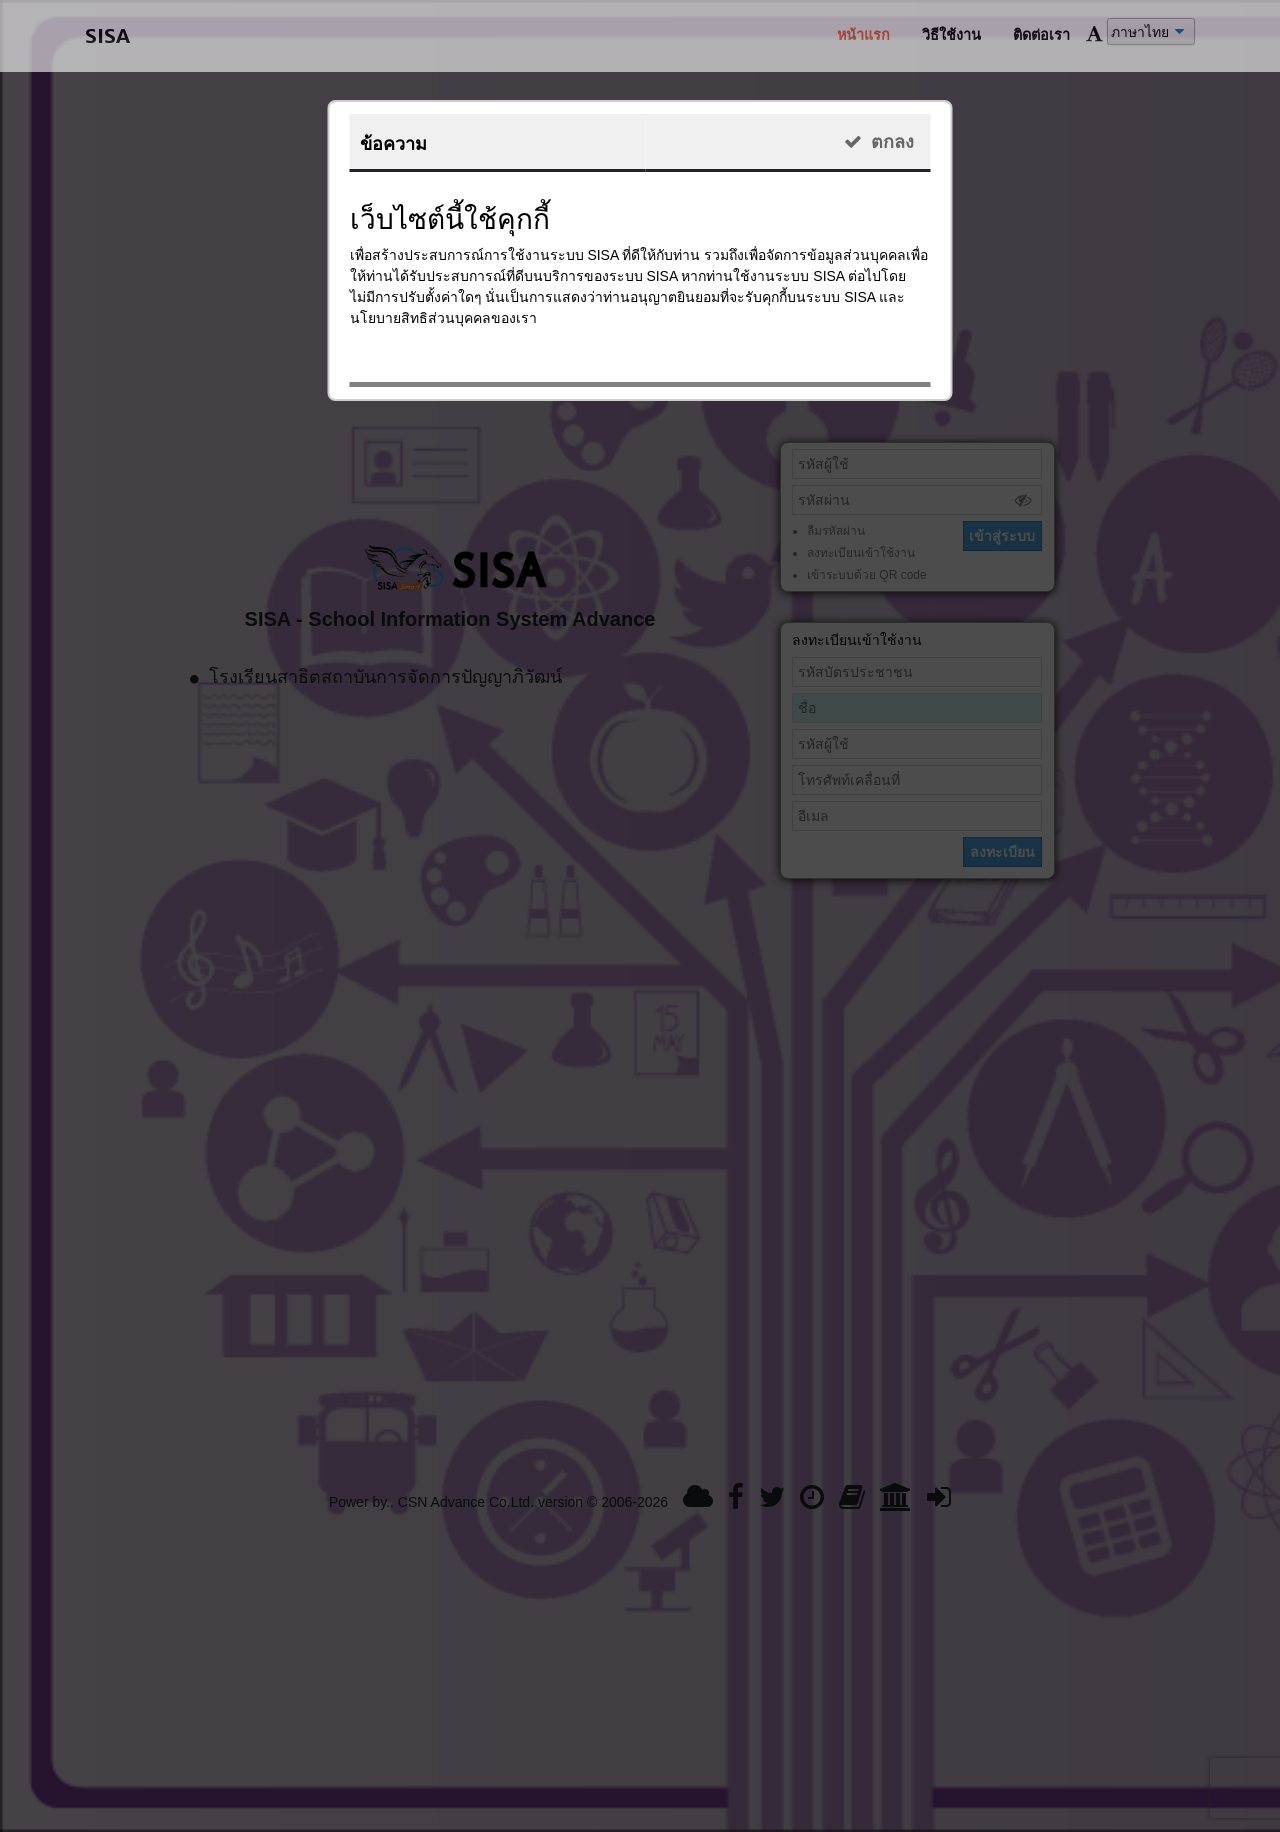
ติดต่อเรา (1041, 35)
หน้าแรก (863, 35)
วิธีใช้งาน (951, 35)
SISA (107, 35)
